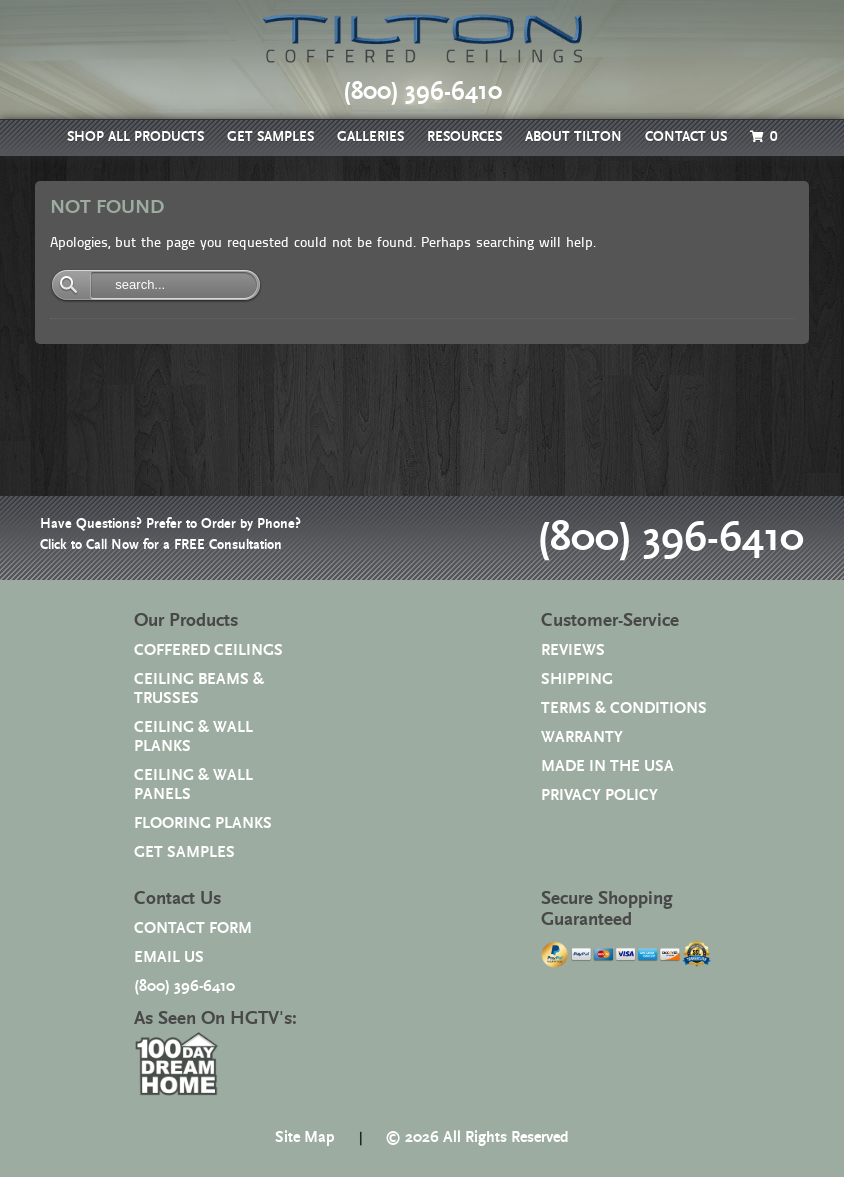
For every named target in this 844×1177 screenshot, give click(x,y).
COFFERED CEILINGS (208, 650)
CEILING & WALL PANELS (193, 785)
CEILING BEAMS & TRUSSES (199, 689)
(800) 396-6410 (670, 538)
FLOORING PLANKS (203, 823)
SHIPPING (577, 679)
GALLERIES (370, 137)
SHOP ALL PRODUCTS (135, 137)
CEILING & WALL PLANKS (193, 737)
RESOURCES (464, 137)
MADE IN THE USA (607, 766)
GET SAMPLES (270, 137)
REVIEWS (573, 650)
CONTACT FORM (193, 928)
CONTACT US (686, 137)
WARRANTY (582, 737)
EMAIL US (169, 957)
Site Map (305, 1137)
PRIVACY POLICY (599, 795)
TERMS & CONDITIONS (624, 708)
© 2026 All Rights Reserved (477, 1137)
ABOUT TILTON (573, 137)
